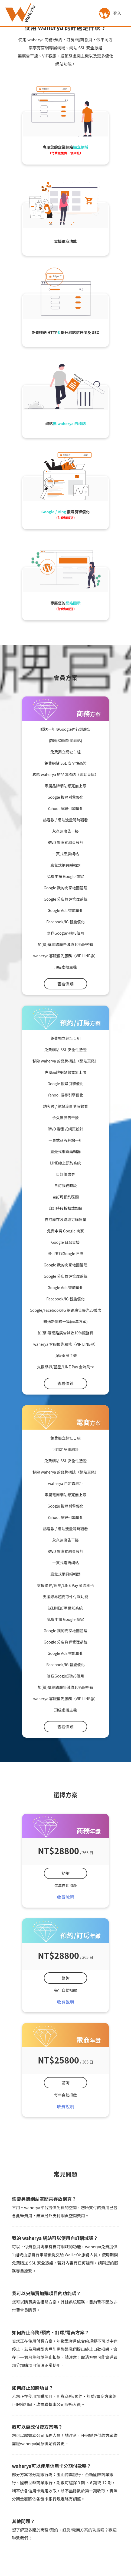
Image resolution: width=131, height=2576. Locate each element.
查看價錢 (65, 983)
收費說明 (65, 1897)
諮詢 (65, 1873)
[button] (104, 13)
